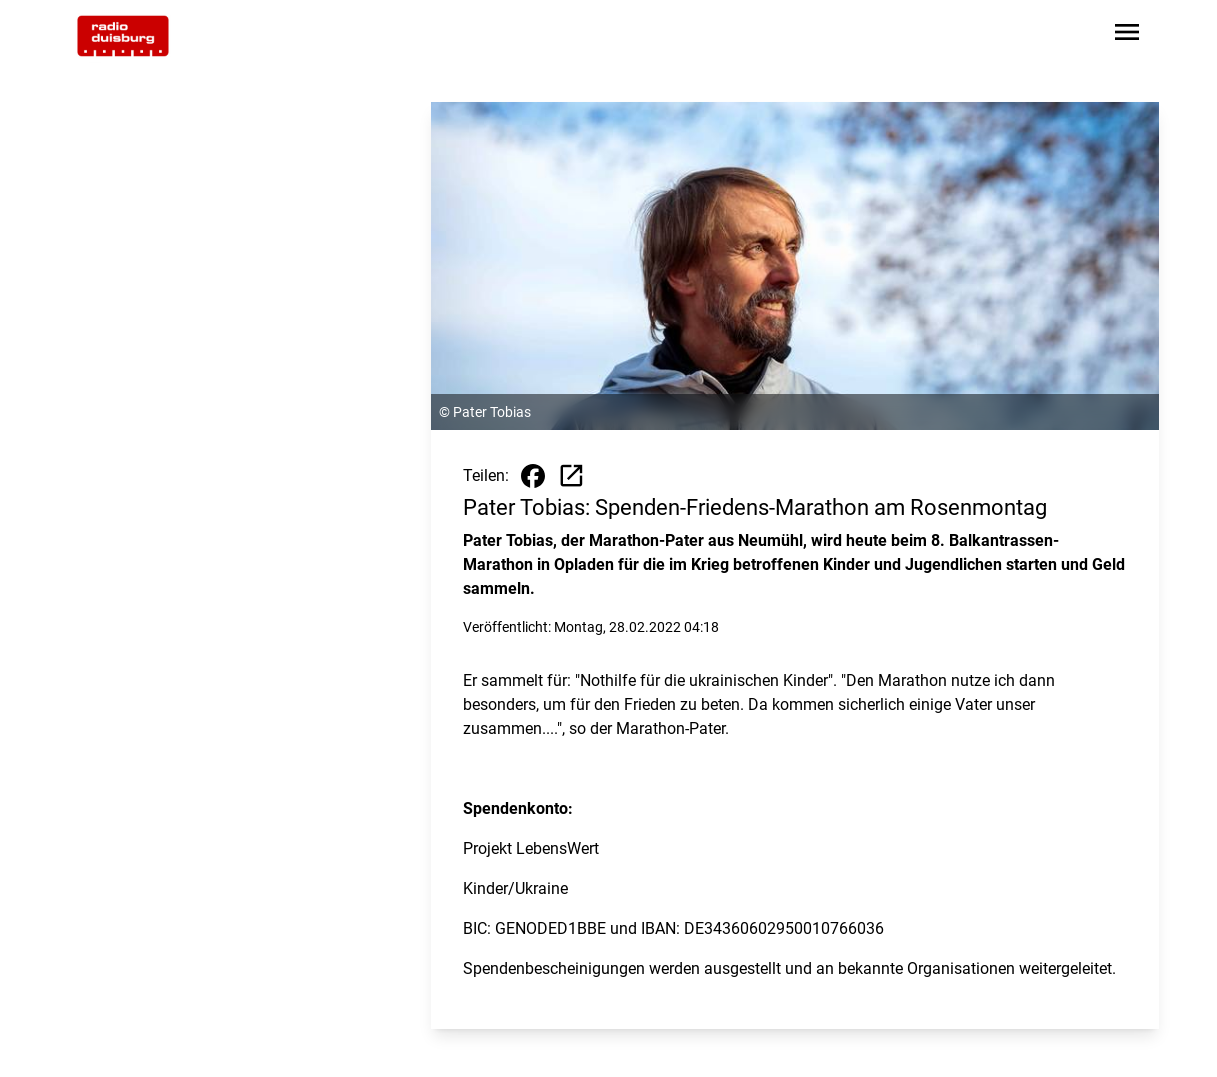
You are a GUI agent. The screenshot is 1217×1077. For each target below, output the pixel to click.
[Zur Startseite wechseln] (123, 36)
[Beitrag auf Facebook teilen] (533, 476)
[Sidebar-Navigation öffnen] (1127, 35)
